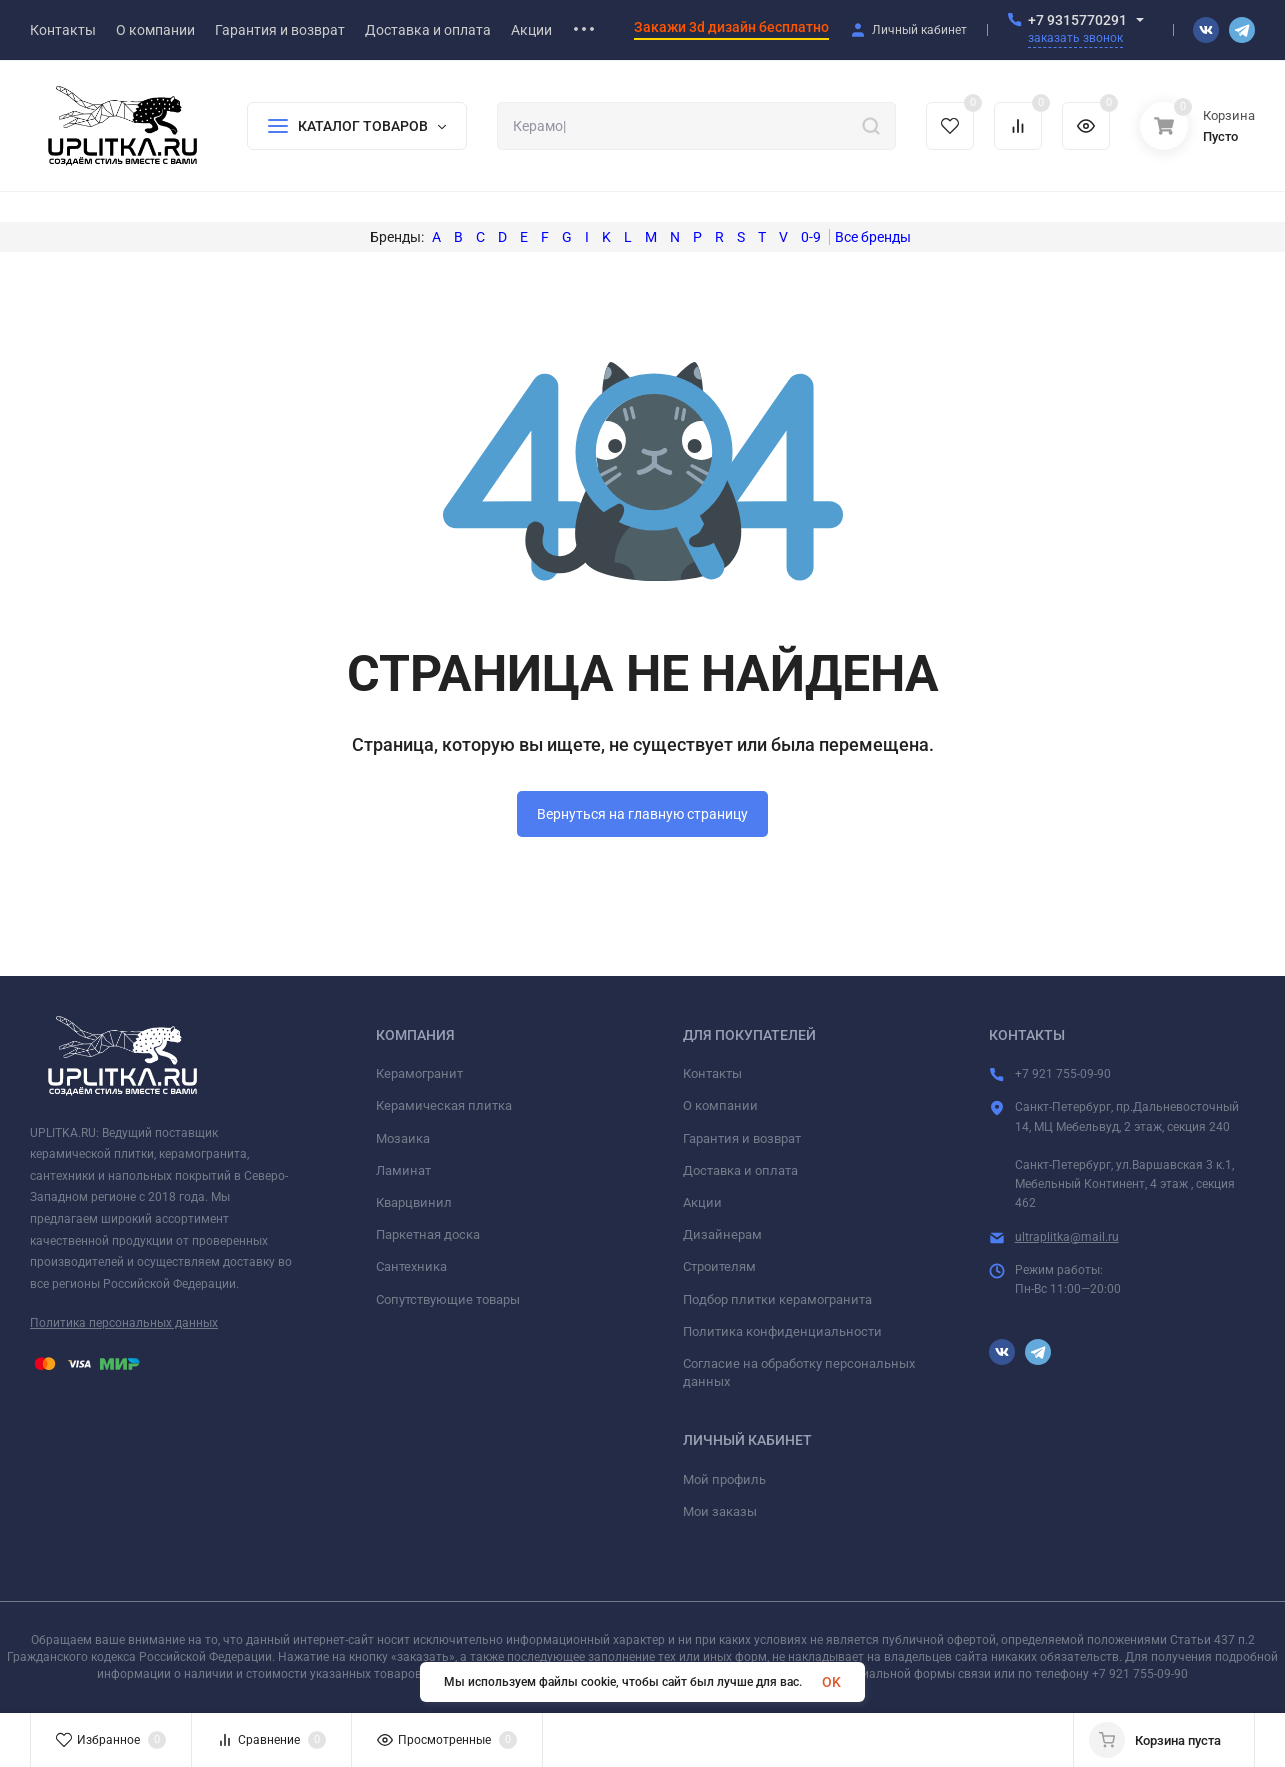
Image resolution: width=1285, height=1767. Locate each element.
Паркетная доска (428, 1234)
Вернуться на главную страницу (642, 814)
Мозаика (403, 1138)
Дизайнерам (722, 1234)
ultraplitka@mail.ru (1067, 1237)
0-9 (811, 237)
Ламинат (403, 1170)
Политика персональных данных (124, 1323)
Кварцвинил (414, 1202)
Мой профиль (724, 1479)
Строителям (719, 1266)
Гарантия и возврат (742, 1138)
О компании (720, 1105)
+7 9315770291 (1077, 20)
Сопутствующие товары (448, 1299)
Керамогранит (419, 1073)
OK (831, 1682)
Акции (702, 1202)
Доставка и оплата (740, 1170)
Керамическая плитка (444, 1105)
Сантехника (411, 1266)
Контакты (712, 1073)
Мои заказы (720, 1511)
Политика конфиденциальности (782, 1331)
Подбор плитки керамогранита (777, 1299)
